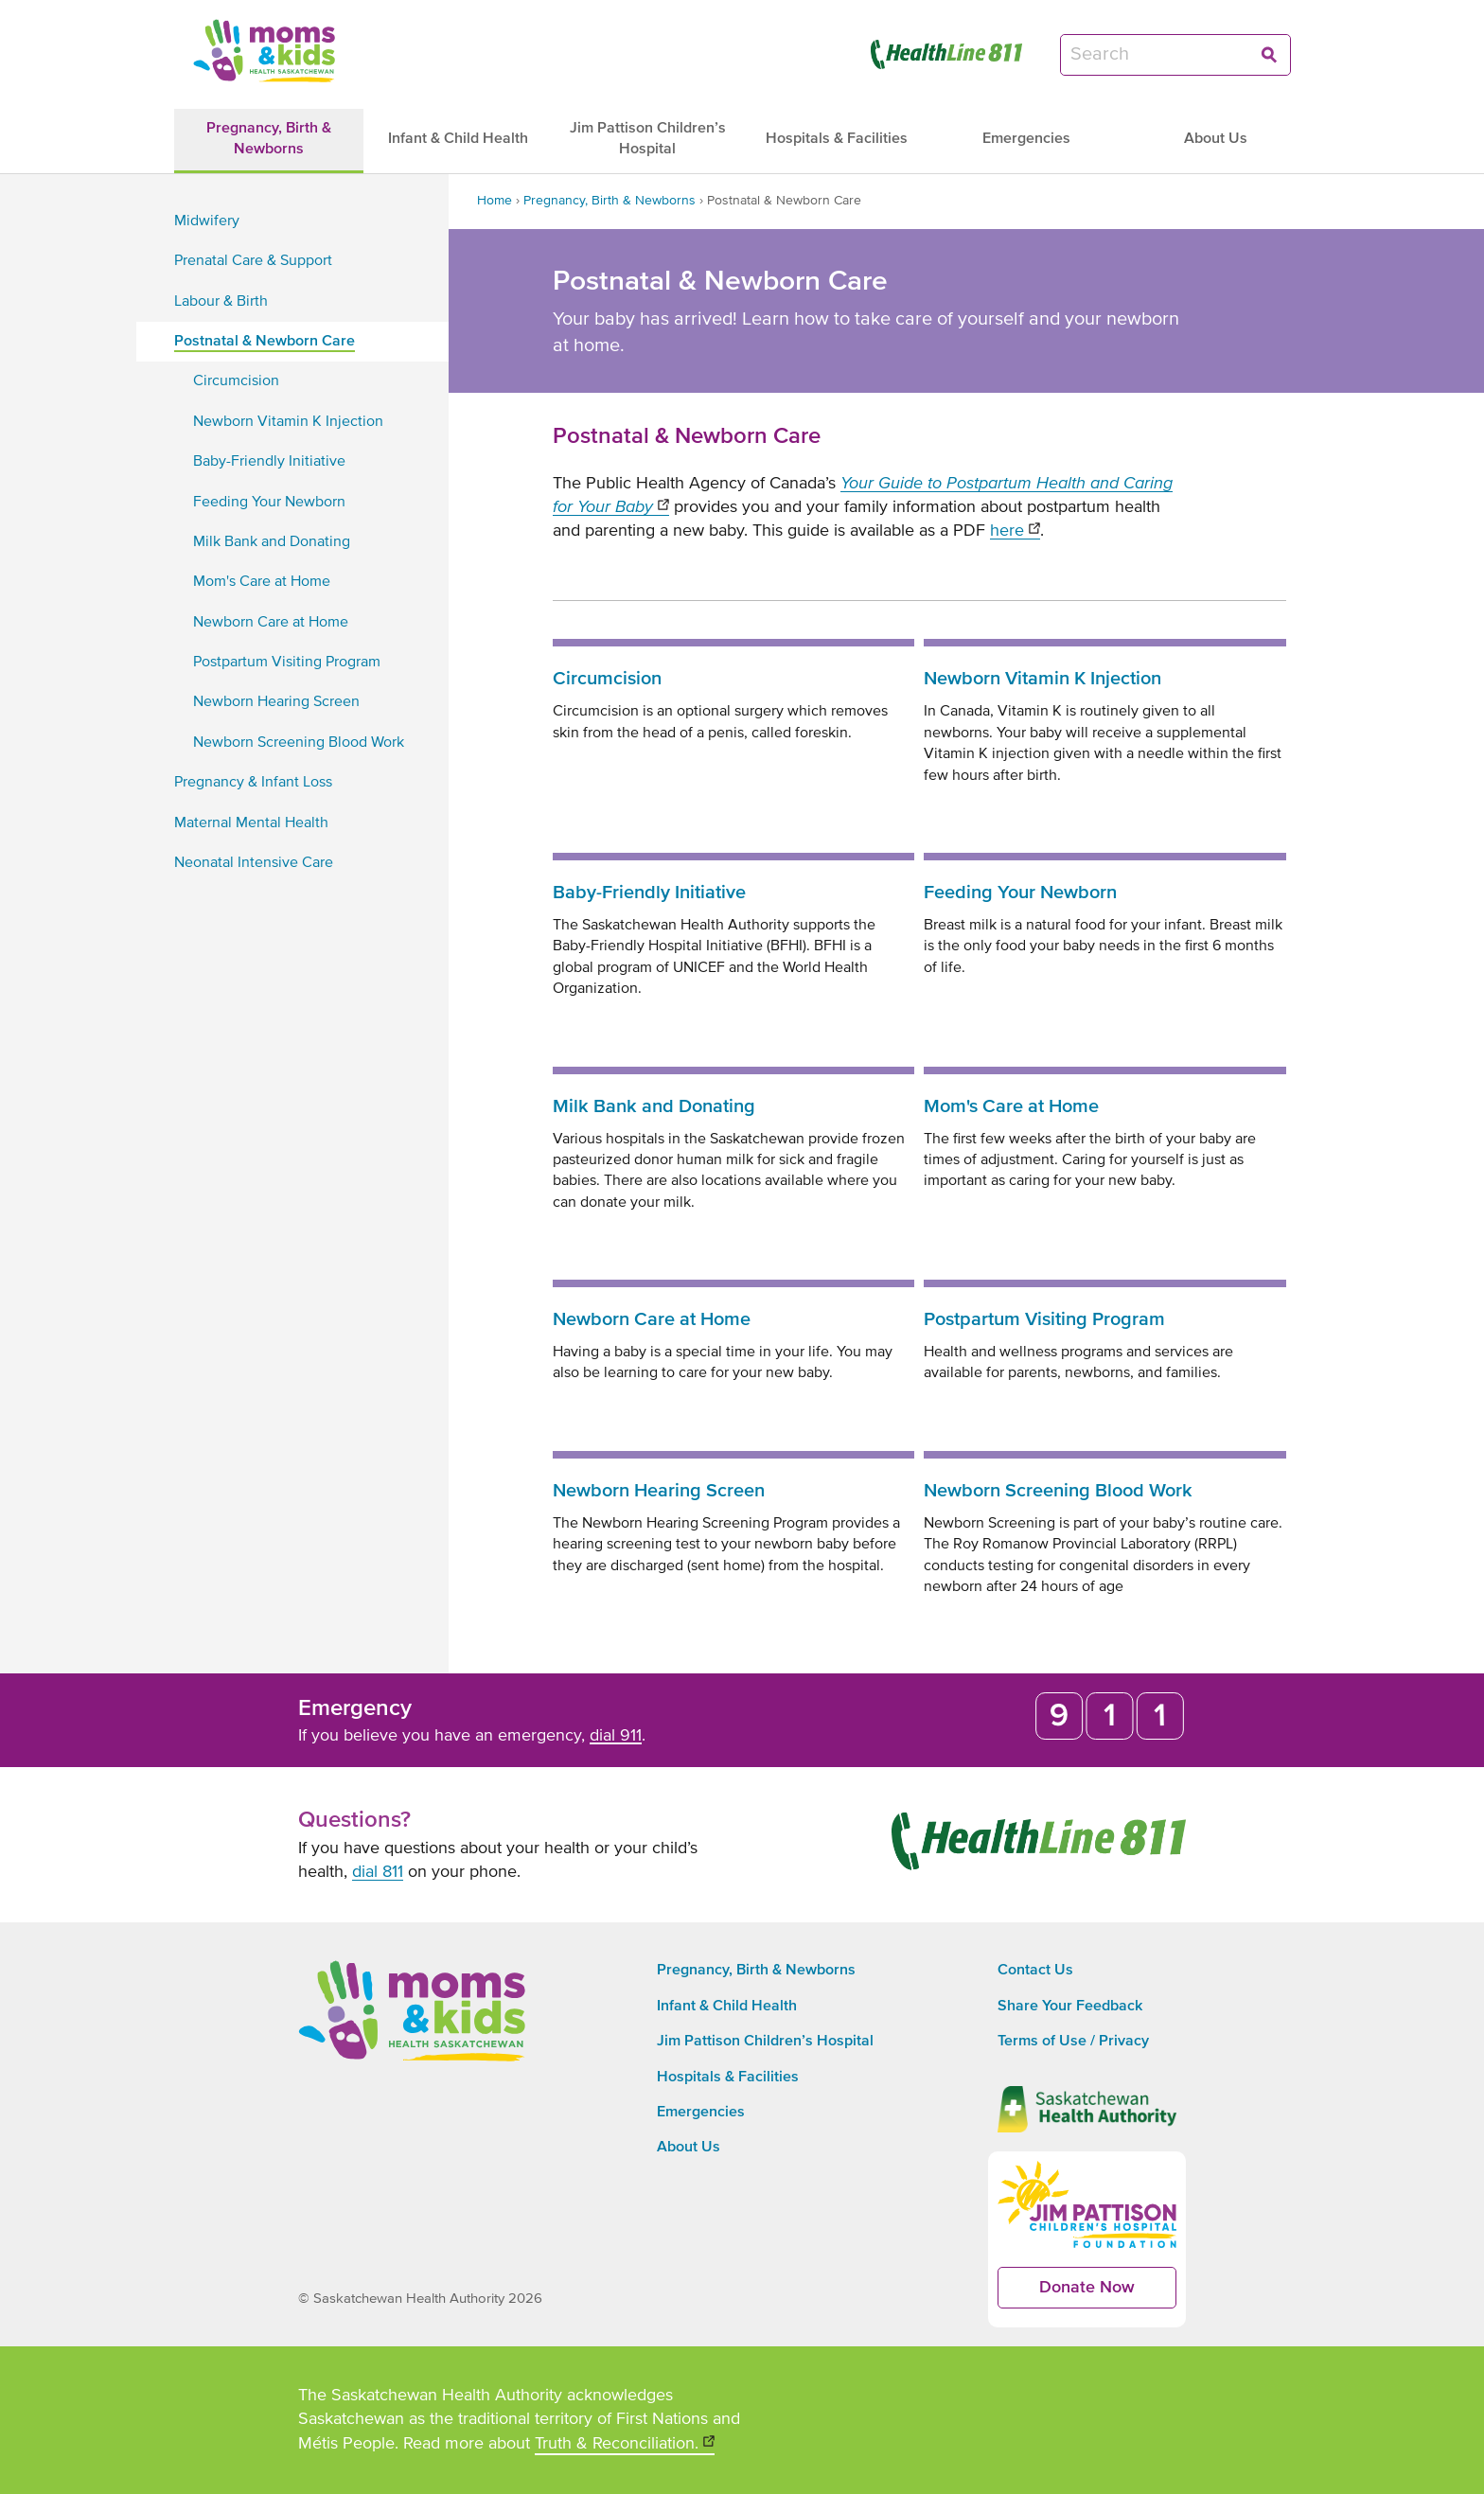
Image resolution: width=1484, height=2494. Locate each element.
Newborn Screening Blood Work (1058, 1490)
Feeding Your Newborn (1020, 892)
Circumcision (607, 678)
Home (494, 200)
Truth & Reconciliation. (625, 2445)
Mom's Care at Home (1011, 1106)
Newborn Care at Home (652, 1319)
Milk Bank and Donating (654, 1106)
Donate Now (1107, 2293)
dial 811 (377, 1872)
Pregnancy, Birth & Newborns (609, 200)
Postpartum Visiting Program (1044, 1319)
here (1015, 530)
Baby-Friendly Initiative (649, 892)
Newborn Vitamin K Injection (1042, 678)
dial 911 (616, 1735)
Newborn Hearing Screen (659, 1490)
